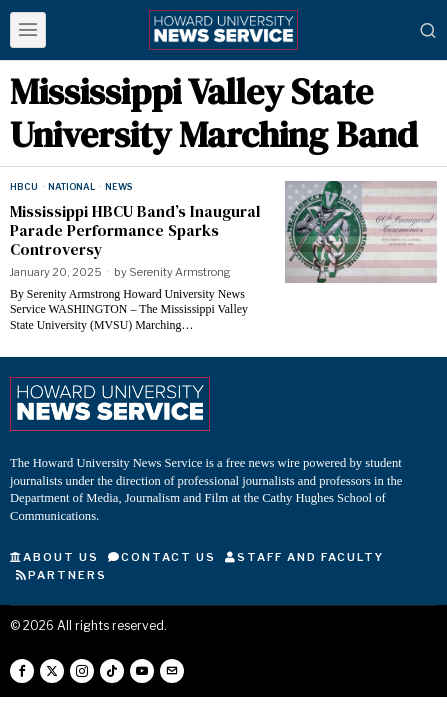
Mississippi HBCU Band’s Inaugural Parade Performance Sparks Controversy (135, 231)
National (71, 186)
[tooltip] (22, 671)
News (118, 186)
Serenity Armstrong (180, 272)
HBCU (24, 186)
